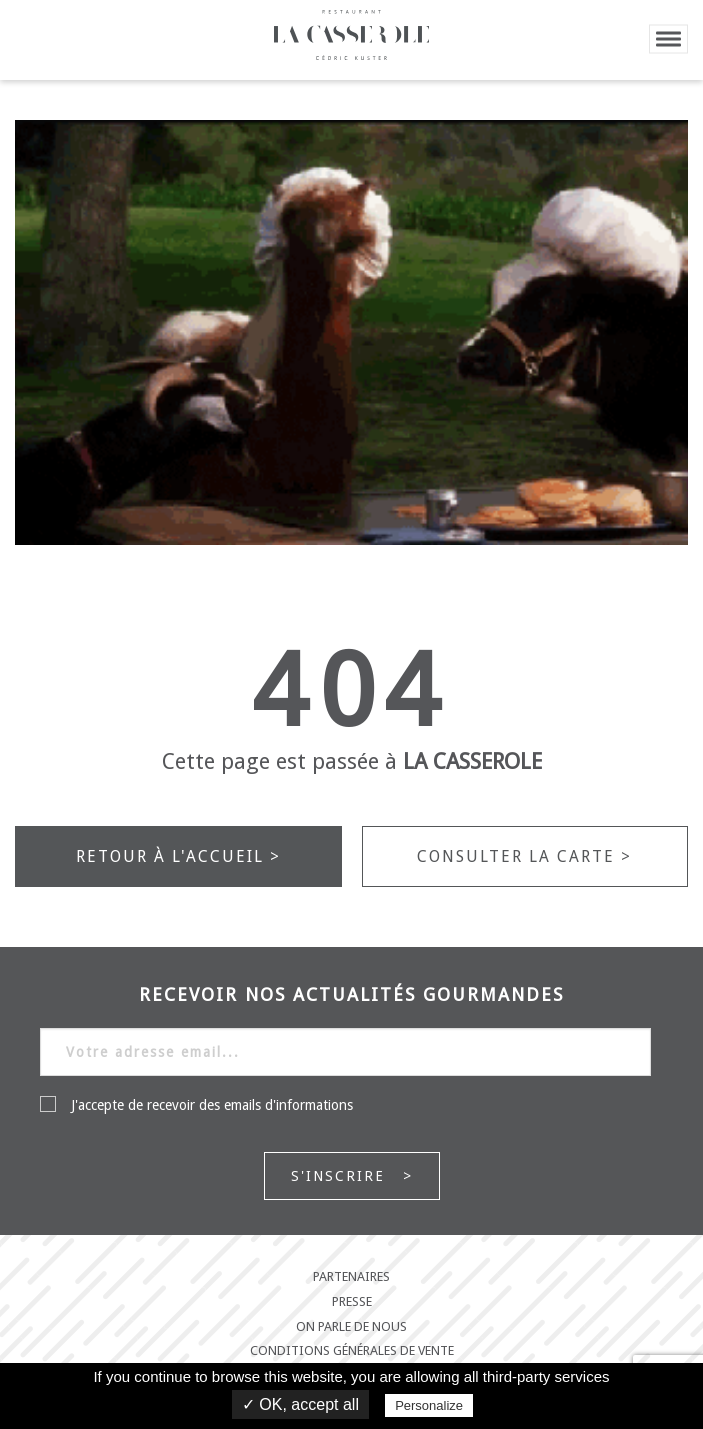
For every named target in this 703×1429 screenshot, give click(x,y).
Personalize (429, 1405)
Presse (352, 1302)
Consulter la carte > (524, 856)
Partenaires (351, 1277)
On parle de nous (351, 1327)
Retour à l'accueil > (178, 856)
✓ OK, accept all (300, 1404)
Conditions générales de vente (352, 1351)
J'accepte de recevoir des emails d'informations (196, 1104)
